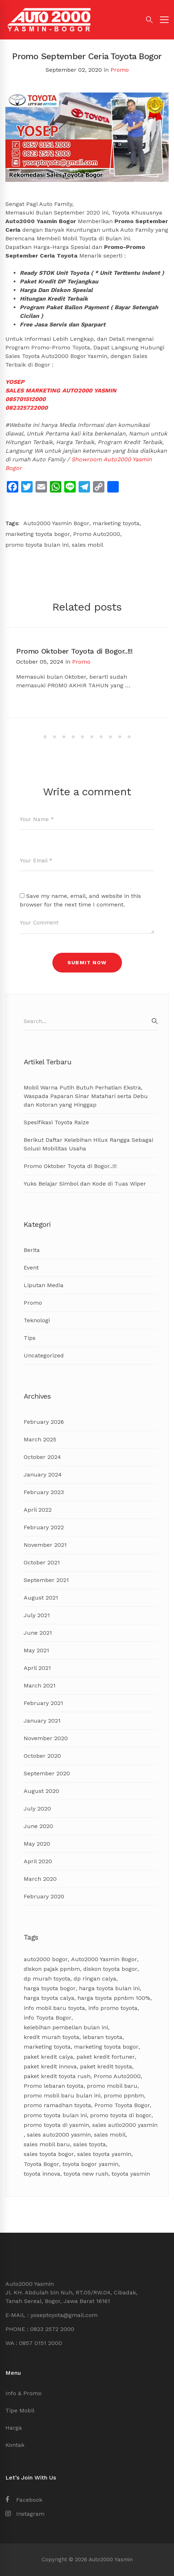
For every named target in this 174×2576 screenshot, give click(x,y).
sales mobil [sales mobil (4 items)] (110, 2134)
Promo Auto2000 (96, 534)
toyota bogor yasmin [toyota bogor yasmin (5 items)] (90, 2164)
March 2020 (40, 1878)
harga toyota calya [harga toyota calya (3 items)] (49, 1998)
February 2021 (43, 1703)
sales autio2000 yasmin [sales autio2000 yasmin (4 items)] (124, 2124)
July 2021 (37, 1615)
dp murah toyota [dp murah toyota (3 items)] (47, 1978)
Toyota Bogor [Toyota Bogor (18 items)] (41, 2164)
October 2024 (42, 1457)
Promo (119, 69)
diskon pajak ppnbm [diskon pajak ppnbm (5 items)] (52, 1968)
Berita (32, 1250)
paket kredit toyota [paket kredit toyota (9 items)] (106, 2066)
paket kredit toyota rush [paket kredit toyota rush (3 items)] (57, 2076)
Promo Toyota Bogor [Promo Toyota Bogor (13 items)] (122, 2105)
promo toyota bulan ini (37, 544)
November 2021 (45, 1544)
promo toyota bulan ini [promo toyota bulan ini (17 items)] (55, 2115)
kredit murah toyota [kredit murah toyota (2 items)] (51, 2037)
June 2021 (38, 1632)
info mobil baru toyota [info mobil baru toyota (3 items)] (54, 2008)
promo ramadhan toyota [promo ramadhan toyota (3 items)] (57, 2105)
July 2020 (37, 1808)
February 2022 (44, 1527)
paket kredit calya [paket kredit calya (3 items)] (48, 2056)
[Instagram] (25, 2514)
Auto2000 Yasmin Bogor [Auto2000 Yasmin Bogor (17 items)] (104, 1959)
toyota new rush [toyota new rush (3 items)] (86, 2173)
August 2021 (41, 1597)
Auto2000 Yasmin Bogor (56, 523)
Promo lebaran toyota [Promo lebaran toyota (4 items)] (54, 2085)
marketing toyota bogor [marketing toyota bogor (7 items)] (106, 2046)
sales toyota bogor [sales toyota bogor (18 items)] (49, 2154)
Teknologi (37, 1320)
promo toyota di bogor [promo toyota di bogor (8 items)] (120, 2115)
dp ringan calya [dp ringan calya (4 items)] (95, 1978)
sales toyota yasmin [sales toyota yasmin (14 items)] (104, 2154)
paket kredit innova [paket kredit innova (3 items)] (50, 2066)
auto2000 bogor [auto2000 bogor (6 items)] (46, 1959)
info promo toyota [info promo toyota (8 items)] (112, 2008)
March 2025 (40, 1439)
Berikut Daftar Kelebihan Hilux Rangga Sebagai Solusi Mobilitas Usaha (88, 1144)
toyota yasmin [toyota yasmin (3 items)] (131, 2173)
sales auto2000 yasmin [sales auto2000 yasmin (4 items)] (59, 2134)
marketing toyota (116, 523)
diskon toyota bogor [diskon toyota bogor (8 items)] (110, 1968)
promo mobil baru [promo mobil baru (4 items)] (112, 2085)
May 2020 (37, 1843)
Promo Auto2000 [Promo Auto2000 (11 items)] (117, 2076)
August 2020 (41, 1791)
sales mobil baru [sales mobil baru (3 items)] (47, 2144)
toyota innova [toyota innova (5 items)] (42, 2173)
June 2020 (38, 1826)
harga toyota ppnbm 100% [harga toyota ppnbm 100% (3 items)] (113, 1998)
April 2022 (38, 1509)
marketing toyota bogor (37, 534)
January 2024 (43, 1474)
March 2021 (40, 1685)
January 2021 (42, 1720)
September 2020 (47, 1773)
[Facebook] (24, 2500)
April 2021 (37, 1667)
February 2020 (44, 1896)
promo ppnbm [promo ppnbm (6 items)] (124, 2095)
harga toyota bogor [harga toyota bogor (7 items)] (50, 1988)
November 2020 (46, 1738)
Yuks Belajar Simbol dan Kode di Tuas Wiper (85, 1183)
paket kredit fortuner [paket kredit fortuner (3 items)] (105, 2056)
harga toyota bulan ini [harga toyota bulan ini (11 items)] (109, 1988)
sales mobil (87, 544)
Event (31, 1267)
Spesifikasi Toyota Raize (56, 1122)
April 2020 (38, 1861)
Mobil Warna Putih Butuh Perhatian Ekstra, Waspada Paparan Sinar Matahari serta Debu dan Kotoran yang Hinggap (86, 1096)
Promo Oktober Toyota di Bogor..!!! (74, 651)
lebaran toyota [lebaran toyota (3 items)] (102, 2037)
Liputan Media (44, 1285)
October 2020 (42, 1755)
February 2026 (44, 1421)
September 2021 (46, 1580)
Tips (30, 1337)
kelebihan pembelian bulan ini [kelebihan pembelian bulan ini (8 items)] (66, 2027)
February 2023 (44, 1492)
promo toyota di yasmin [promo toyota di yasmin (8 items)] (56, 2124)
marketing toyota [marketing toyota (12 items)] (47, 2046)
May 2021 (36, 1650)
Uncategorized (44, 1355)
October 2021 (42, 1562)
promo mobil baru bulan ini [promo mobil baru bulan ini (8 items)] (62, 2095)
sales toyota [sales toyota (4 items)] (89, 2144)
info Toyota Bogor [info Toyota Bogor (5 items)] (47, 2017)
